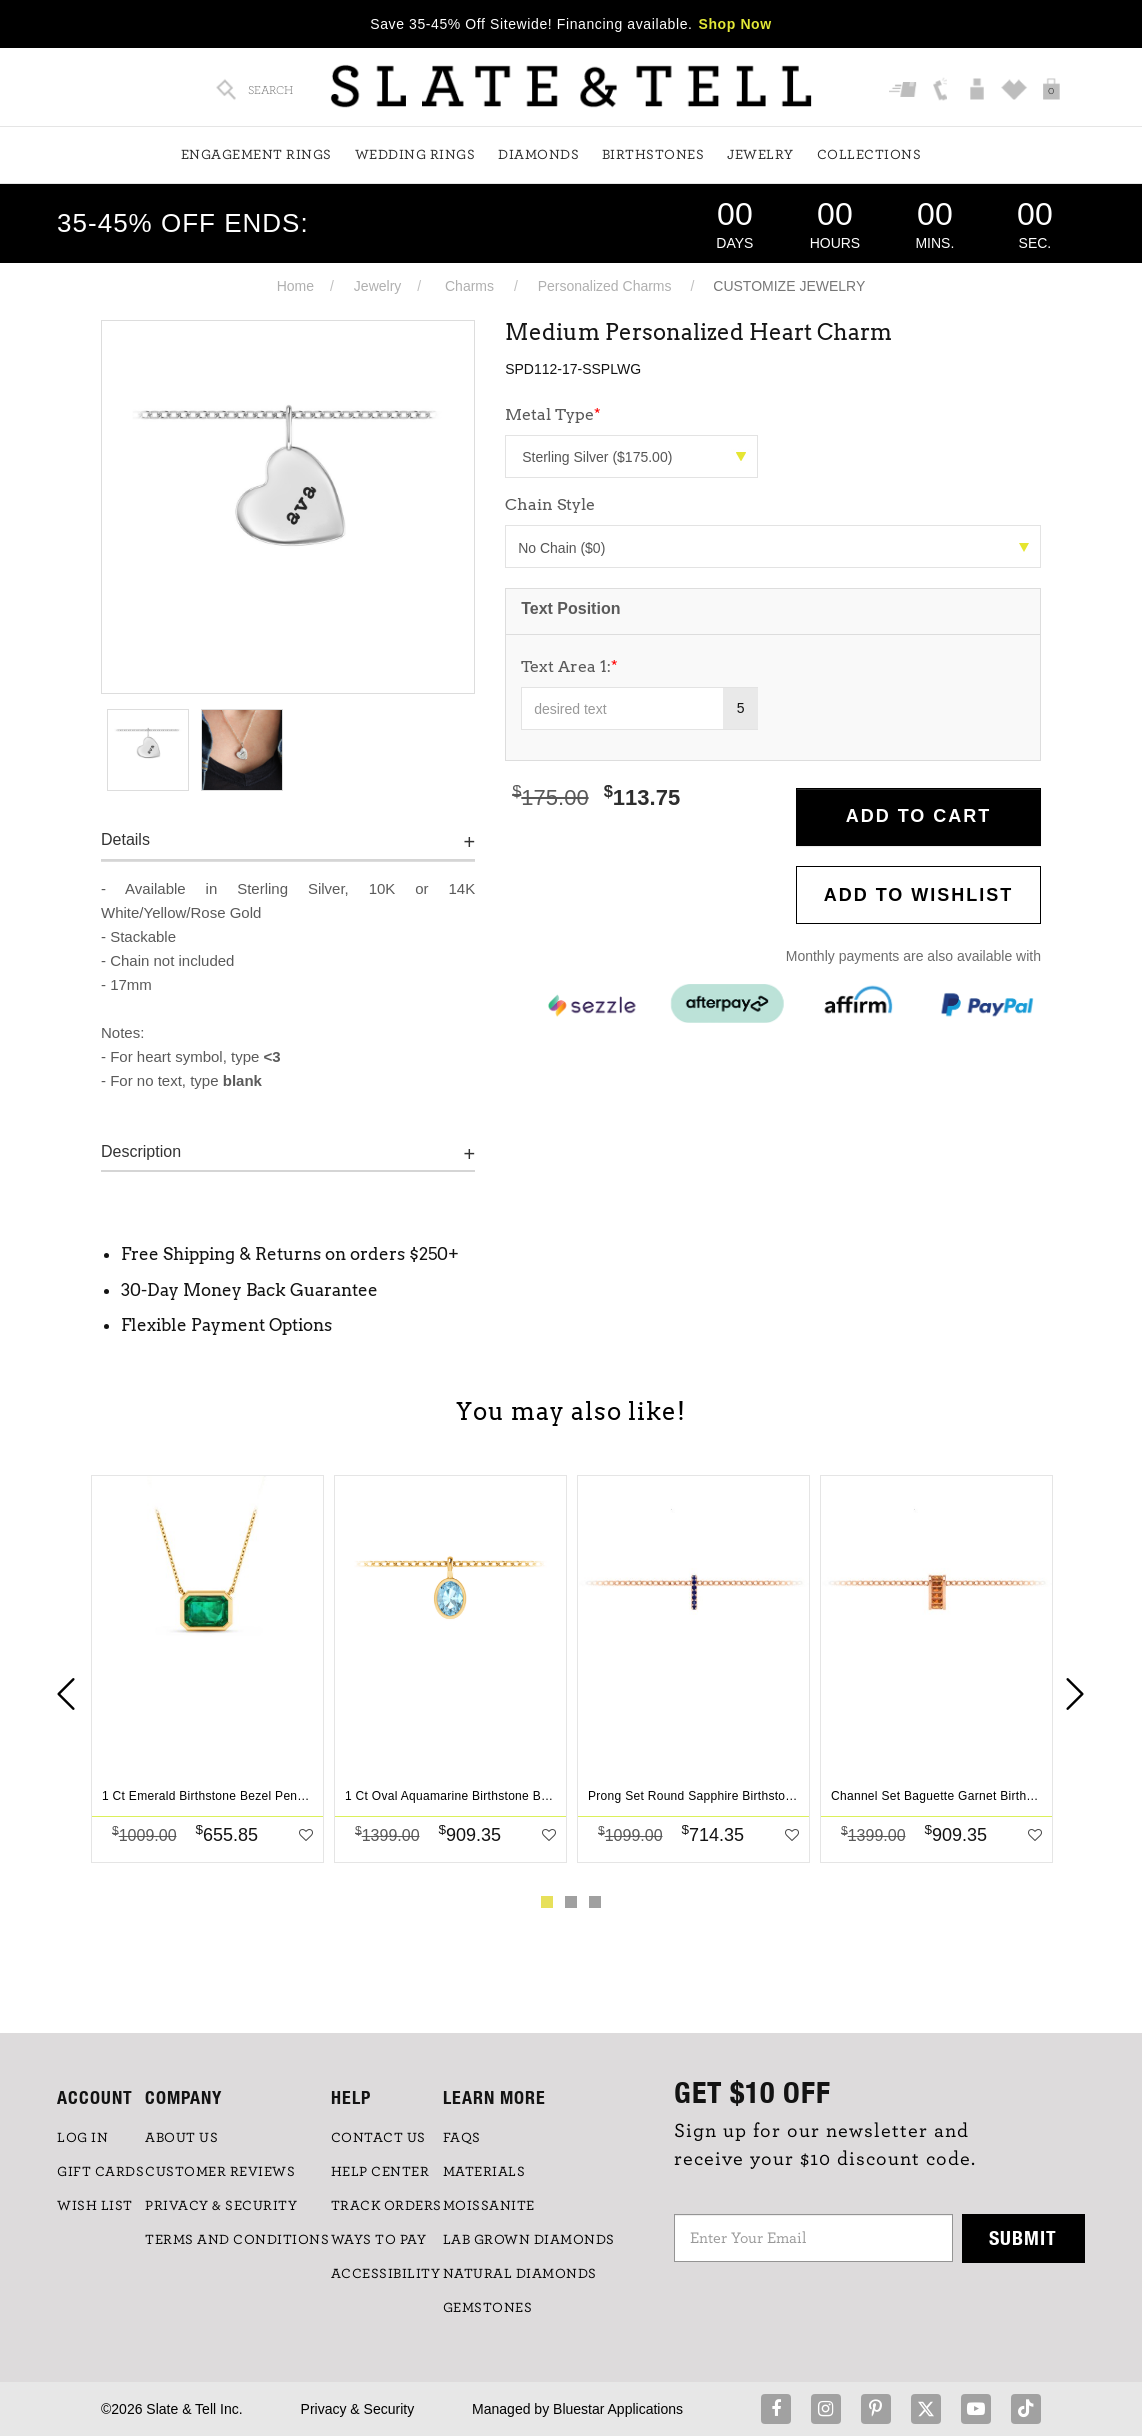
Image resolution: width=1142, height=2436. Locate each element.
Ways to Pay (379, 2240)
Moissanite (489, 2206)
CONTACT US (378, 2138)
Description (141, 1151)
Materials (484, 2172)
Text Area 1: (569, 666)
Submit (1023, 2237)
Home (295, 286)
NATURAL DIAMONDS (520, 2274)
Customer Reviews (220, 2172)
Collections (869, 155)
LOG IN (82, 2138)
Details (125, 839)
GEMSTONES (488, 2308)
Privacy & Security (358, 2409)
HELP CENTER (380, 2172)
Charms (469, 286)
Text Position (570, 608)
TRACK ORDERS (386, 2206)
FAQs (462, 2138)
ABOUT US (181, 2138)
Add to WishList (919, 895)
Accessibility (386, 2274)
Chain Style (550, 504)
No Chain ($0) (773, 548)
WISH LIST (95, 2206)
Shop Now (735, 24)
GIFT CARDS (100, 2172)
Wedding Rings (415, 155)
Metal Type (553, 414)
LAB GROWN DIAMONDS (529, 2240)
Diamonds (538, 155)
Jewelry (760, 155)
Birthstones (653, 155)
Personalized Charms (605, 286)
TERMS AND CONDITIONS (237, 2240)
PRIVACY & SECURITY (221, 2206)
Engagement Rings (256, 155)
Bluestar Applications (618, 2409)
